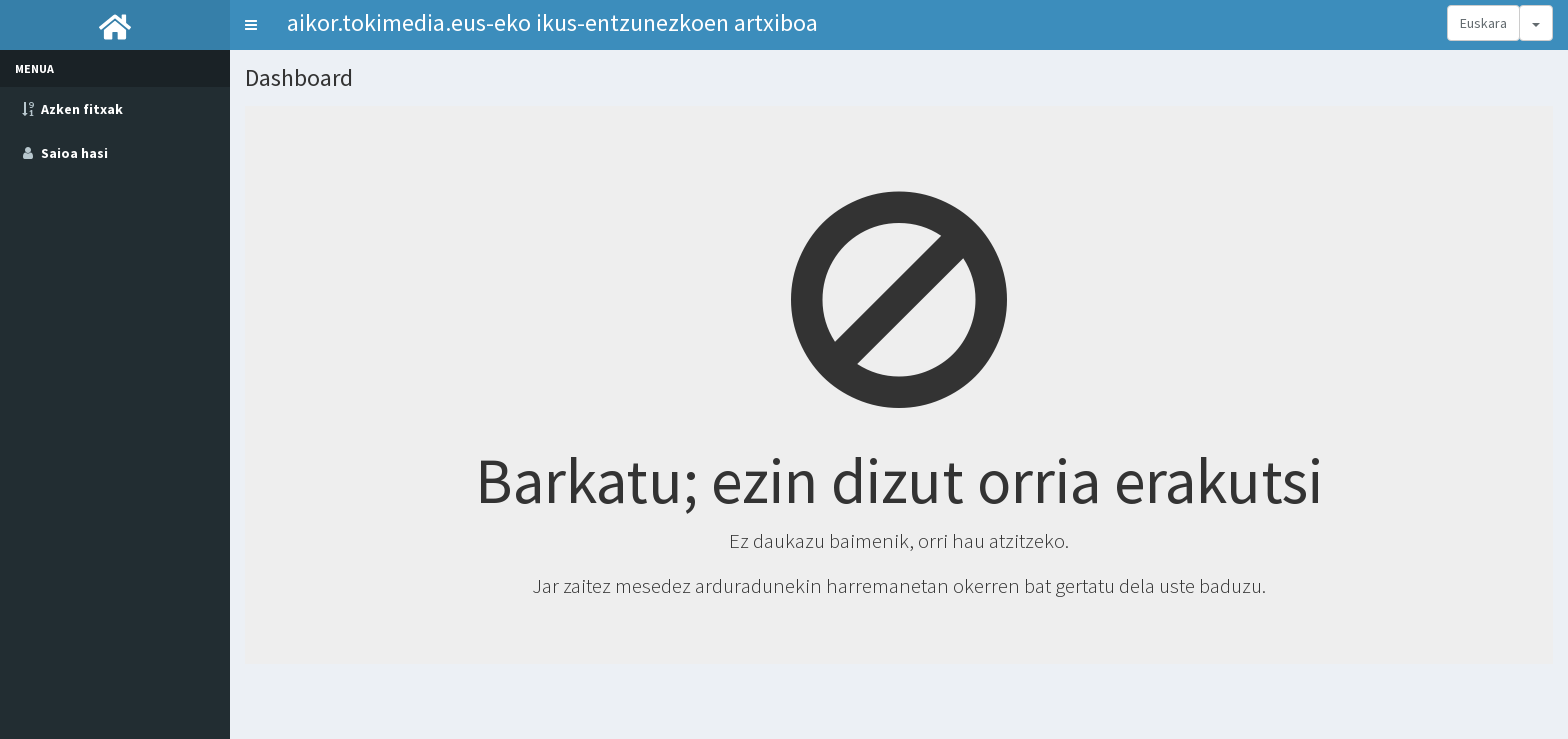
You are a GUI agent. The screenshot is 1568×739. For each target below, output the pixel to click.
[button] (251, 25)
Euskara (1483, 23)
